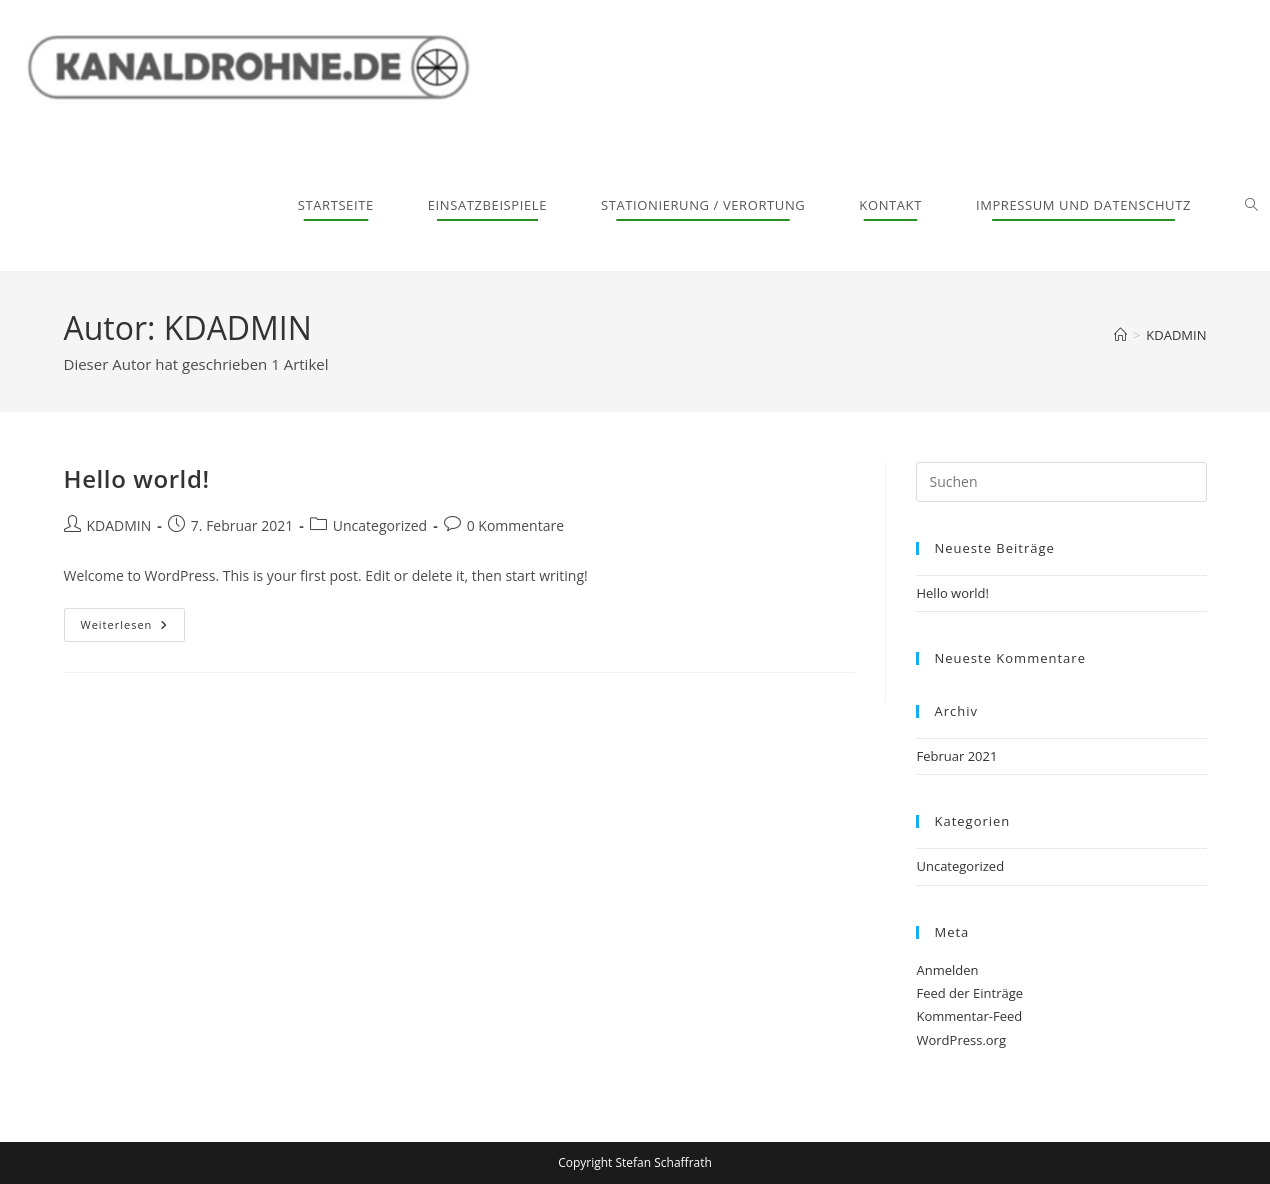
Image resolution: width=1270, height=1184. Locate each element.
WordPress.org (961, 1040)
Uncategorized (380, 525)
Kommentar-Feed (969, 1016)
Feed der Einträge (969, 993)
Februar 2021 (956, 756)
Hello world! (137, 478)
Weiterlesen (133, 620)
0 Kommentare (515, 525)
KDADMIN (1176, 335)
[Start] (1120, 335)
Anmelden (947, 970)
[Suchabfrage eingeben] (1061, 482)
